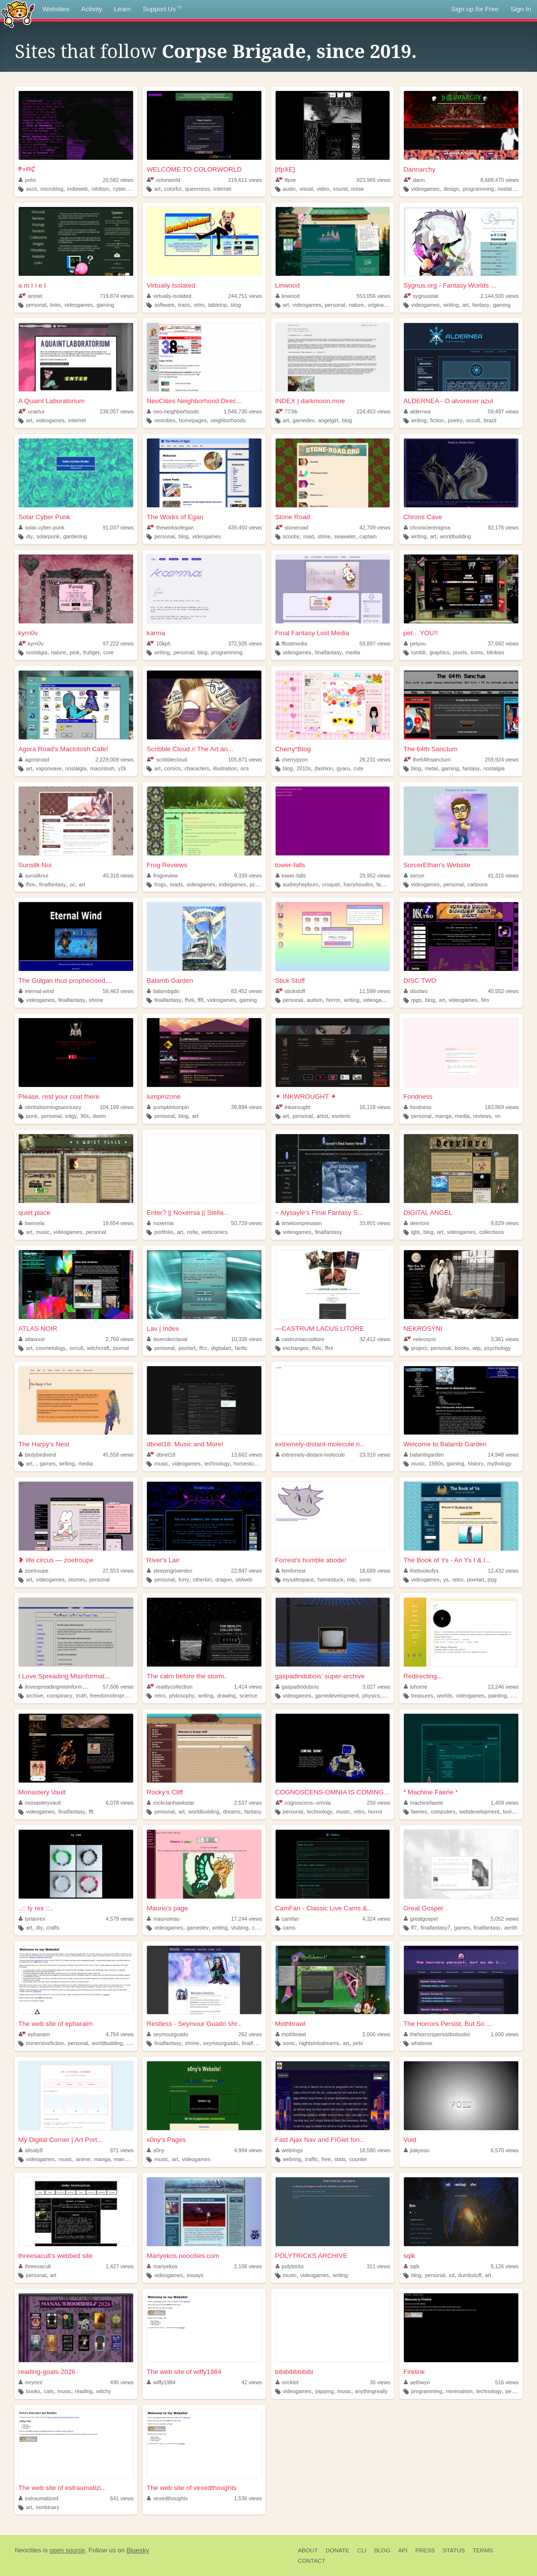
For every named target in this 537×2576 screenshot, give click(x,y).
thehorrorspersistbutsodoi (437, 2034)
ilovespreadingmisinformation (56, 1687)
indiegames (232, 884)
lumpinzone (163, 1096)
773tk (287, 411)
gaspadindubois (297, 1687)
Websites (55, 9)
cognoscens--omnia (303, 1803)
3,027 (376, 1687)
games (48, 1463)
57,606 (118, 1687)
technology (217, 1463)
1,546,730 (243, 411)
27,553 (118, 1571)
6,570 (505, 2150)
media (352, 652)
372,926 (245, 643)
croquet (331, 884)
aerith (510, 1928)
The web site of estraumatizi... (62, 2487)
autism (314, 1000)
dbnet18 (161, 1455)
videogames (425, 189)
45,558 (118, 1455)
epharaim (34, 2034)
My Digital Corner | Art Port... (60, 2139)
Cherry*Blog (293, 749)
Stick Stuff (290, 980)
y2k (122, 768)
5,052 (505, 1919)
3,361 (505, 1339)
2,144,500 (499, 296)
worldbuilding (455, 536)
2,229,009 (114, 759)
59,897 (374, 643)
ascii (31, 189)
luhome (415, 1687)
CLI (361, 2550)
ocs (245, 768)
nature (356, 305)
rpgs (416, 1000)
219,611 (245, 180)
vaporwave (48, 768)
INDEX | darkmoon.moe (310, 401)
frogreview (162, 875)
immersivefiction (45, 2043)
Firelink (414, 2371)
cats (49, 2391)
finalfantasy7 (436, 1928)
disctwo (416, 991)
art (157, 189)
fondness (417, 1107)
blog (236, 305)
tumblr (418, 652)
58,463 (118, 991)
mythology (499, 1463)
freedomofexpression (115, 1695)
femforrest (291, 1571)
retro (199, 305)
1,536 (248, 2498)
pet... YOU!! (420, 633)
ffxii (329, 1348)
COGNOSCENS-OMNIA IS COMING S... (333, 1792)
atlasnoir (32, 1339)
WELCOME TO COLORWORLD (194, 169)
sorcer (414, 875)
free (326, 2159)
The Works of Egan (174, 517)
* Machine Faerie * (430, 1792)
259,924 (502, 759)
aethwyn (417, 2382)
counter (358, 2159)
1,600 (505, 2034)
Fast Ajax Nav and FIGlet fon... (320, 2139)
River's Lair (162, 1560)
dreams (232, 1812)
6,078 (120, 1803)
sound (340, 189)
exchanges (295, 1348)
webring (292, 2159)
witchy (103, 2391)
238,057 (117, 411)
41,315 (503, 875)
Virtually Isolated (170, 285)
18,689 (374, 1571)
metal (431, 768)
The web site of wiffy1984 (183, 2371)
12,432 (503, 1571)
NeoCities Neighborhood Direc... (194, 401)
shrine (96, 1000)
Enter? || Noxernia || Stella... (187, 1212)
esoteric (341, 1116)
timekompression (299, 1223)
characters (196, 768)
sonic (365, 1579)
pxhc (27, 180)
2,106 (248, 2266)
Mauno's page (167, 1908)
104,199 (117, 1107)
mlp (351, 1579)
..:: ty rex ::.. (35, 1908)
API (402, 2550)
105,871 (245, 759)
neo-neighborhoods (173, 411)
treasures (422, 1695)
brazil (489, 420)
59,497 (503, 411)
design (451, 189)
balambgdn (163, 991)
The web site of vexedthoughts (191, 2487)
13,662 (246, 1455)
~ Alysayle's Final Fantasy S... (319, 1212)
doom (99, 1116)
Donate (337, 2550)
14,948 (503, 1455)
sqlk (409, 2255)
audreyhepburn (300, 884)
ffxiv (30, 884)
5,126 (505, 2266)
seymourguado (167, 2034)
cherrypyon (292, 759)
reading (83, 2391)
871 (122, 2150)
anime (83, 2159)
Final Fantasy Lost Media (312, 633)
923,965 (373, 180)
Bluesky (137, 2550)
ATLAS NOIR (37, 1328)
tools (508, 1812)
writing (450, 305)
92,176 (503, 527)
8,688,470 (499, 180)
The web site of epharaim (55, 2023)
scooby (291, 536)
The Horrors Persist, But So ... (447, 2023)
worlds (444, 1695)
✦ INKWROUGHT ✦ (306, 1096)
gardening (75, 536)
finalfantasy (328, 652)
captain (368, 536)
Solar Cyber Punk (44, 517)
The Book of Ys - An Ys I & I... (447, 1560)
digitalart (221, 1348)
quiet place (34, 1212)
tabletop (217, 305)
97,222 (118, 643)
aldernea (417, 411)
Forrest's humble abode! (310, 1560)
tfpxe (286, 180)
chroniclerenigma (427, 527)
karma (155, 633)
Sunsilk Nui (35, 865)
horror (333, 1000)
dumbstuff (469, 2275)
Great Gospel (423, 1908)
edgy (71, 1116)
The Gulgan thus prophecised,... (65, 980)
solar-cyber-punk (41, 527)
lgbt (415, 1232)
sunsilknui (33, 875)
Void (409, 2139)
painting (497, 1695)
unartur (32, 411)
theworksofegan (170, 527)
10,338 (246, 1339)
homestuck (246, 1463)
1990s (435, 1463)
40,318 (118, 875)
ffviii (189, 1000)
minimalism (459, 2391)
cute (359, 768)
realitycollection (169, 1687)
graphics (439, 652)
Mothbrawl (290, 2023)
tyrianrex (32, 1919)
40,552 (503, 991)
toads (176, 884)
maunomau (163, 1919)
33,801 (374, 1223)
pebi (358, 2043)
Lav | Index (162, 1328)
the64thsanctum (427, 759)
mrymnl (30, 2382)
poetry (455, 420)
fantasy (480, 305)
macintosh (102, 768)
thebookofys (421, 1571)
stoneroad (292, 527)
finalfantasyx (256, 2043)
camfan (287, 1919)
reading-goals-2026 (46, 2371)
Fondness (417, 1096)
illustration (225, 768)
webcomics (214, 1232)
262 (250, 2034)
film (485, 1000)
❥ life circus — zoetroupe (55, 1560)
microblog (51, 189)
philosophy (182, 1695)
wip (476, 1348)
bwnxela (31, 1223)
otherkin (202, 1579)
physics (371, 1695)
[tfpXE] (285, 169)
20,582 (118, 180)
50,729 (246, 1223)
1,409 (505, 1803)
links (55, 305)
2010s (303, 768)
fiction (437, 420)
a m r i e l (32, 285)
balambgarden (424, 1455)
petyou (415, 643)
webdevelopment (479, 1812)
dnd (130, 2043)
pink (75, 652)
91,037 (118, 527)
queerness (197, 189)
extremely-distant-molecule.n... (320, 1444)
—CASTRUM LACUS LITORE (319, 1328)
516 (507, 2382)
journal (121, 1348)
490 (122, 2382)
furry (183, 1579)
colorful (172, 189)
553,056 (373, 296)
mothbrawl (291, 2034)
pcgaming (261, 884)
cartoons (477, 884)
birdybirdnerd (37, 1455)
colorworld (163, 180)
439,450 (245, 527)
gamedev (303, 420)
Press (425, 2550)
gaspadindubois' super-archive (320, 1676)
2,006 (376, 2034)
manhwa (124, 2159)
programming (478, 189)
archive (34, 1695)
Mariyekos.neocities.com (182, 2255)
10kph (158, 643)
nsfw (192, 1232)
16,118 (374, 1107)
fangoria (386, 884)
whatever (422, 2043)
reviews (482, 1116)
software (164, 305)
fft (91, 1812)
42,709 (374, 527)
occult (473, 420)
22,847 (246, 1571)
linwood (288, 296)
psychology (497, 1348)
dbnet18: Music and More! (184, 1444)
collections (491, 1232)
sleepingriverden (169, 1571)
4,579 (120, 1919)
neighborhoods (227, 420)
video (323, 189)
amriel (30, 296)
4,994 (248, 2150)
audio (289, 189)
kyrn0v (28, 633)
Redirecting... (423, 1676)
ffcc (203, 1348)
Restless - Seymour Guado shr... (194, 2023)
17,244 (246, 1919)
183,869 (502, 1107)
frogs (160, 884)
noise (357, 189)
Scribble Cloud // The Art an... (189, 749)
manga (443, 1116)
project (419, 1348)
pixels (460, 652)
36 (379, 2382)
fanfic (241, 1348)
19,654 (118, 1223)
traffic (311, 2159)
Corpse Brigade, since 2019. (289, 51)
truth (81, 1695)
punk (31, 1116)
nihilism (101, 189)
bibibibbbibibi (294, 2371)
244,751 (245, 296)
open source (67, 2550)
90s (85, 1116)
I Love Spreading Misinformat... (64, 1676)
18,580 (374, 2150)
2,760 (120, 1339)
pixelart (187, 1348)
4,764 (120, 2034)
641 (122, 2498)
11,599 (374, 991)
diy (29, 536)
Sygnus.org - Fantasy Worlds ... (449, 285)
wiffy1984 (161, 2382)
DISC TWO (419, 980)
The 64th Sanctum (430, 749)
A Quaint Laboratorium (51, 401)
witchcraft (98, 1348)
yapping (324, 2391)
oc (72, 884)
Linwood (287, 285)
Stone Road (292, 517)
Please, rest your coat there (58, 1096)
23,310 (374, 1455)
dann (414, 180)
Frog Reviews (166, 865)
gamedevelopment (337, 1695)
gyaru (343, 768)
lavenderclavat (167, 1339)
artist (322, 1116)
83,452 (246, 991)
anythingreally (371, 2391)
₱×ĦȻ (26, 169)
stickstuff (290, 991)
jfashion (323, 768)
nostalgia (508, 189)
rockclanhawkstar (170, 1803)
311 (378, 2266)
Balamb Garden (169, 980)
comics (172, 768)
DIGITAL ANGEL (427, 1212)
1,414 (248, 1687)
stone (323, 536)
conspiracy (59, 1695)
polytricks (290, 2266)
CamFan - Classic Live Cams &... (324, 1908)
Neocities (28, 2550)
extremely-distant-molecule (310, 1455)
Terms (483, 2550)
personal (36, 305)
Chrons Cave (422, 517)
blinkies (495, 652)
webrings (289, 2150)
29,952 (374, 875)
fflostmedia (292, 643)
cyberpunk (125, 189)
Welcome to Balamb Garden (444, 1444)
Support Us (162, 9)
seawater (345, 536)
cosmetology (51, 1348)
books (462, 1348)
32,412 (374, 1339)
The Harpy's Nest (43, 1444)
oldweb (243, 1579)
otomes (76, 1579)
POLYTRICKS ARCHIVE (311, 2255)
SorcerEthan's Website (437, 865)
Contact (311, 2560)
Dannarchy (419, 169)
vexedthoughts (167, 2498)
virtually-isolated (169, 296)
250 (378, 1803)
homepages (192, 420)
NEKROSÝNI (423, 1328)
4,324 (376, 1919)
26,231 (374, 759)
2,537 (248, 1803)
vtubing (240, 1928)
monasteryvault (40, 1803)
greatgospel (421, 1919)
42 (251, 2382)
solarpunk (47, 536)
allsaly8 (31, 2150)
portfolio (163, 1232)
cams (289, 1928)
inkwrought (293, 1107)
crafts (52, 1928)
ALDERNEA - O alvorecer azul (448, 401)
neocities (164, 420)
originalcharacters (388, 305)
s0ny (155, 2150)
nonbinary (47, 2507)
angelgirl (328, 420)
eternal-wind (36, 991)
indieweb (77, 189)
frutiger (91, 652)
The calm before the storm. (186, 1676)
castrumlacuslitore (300, 1339)
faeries (419, 1812)
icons (477, 652)
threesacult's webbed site (55, 2255)
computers (443, 1812)
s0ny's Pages (166, 2139)
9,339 (248, 875)
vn (497, 1116)
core (108, 652)
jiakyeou (416, 2150)
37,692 (503, 643)
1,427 (120, 2266)
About (308, 2550)
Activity (91, 9)
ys (446, 1579)
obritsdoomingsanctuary (50, 1107)
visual (306, 189)
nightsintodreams (319, 2043)
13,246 (503, 1687)
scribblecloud (167, 759)
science (248, 1695)
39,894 (246, 1107)
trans (184, 305)
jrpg (492, 1579)
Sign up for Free (475, 9)
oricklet (287, 2382)
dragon (223, 1579)
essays (195, 2275)
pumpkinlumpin (168, 1107)
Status (454, 2550)
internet (222, 189)
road (308, 536)
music (43, 1232)
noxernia (160, 1223)
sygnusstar (421, 296)
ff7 (414, 1928)
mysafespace (298, 1579)
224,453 (373, 411)
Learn (122, 9)
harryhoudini (357, 884)
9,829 (505, 1223)
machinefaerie (423, 1803)
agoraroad (34, 759)
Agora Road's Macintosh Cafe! (63, 749)
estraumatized (38, 2498)
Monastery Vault (42, 1792)
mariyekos (162, 2266)
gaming (105, 305)
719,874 (117, 296)
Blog (382, 2550)
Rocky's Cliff (164, 1792)
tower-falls (290, 865)
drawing (226, 1695)
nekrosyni (420, 1339)
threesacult (35, 2266)
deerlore (416, 1223)
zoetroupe (34, 1571)
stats (340, 2159)
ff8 (200, 1000)
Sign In (520, 9)
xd (451, 2275)
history (475, 1463)
